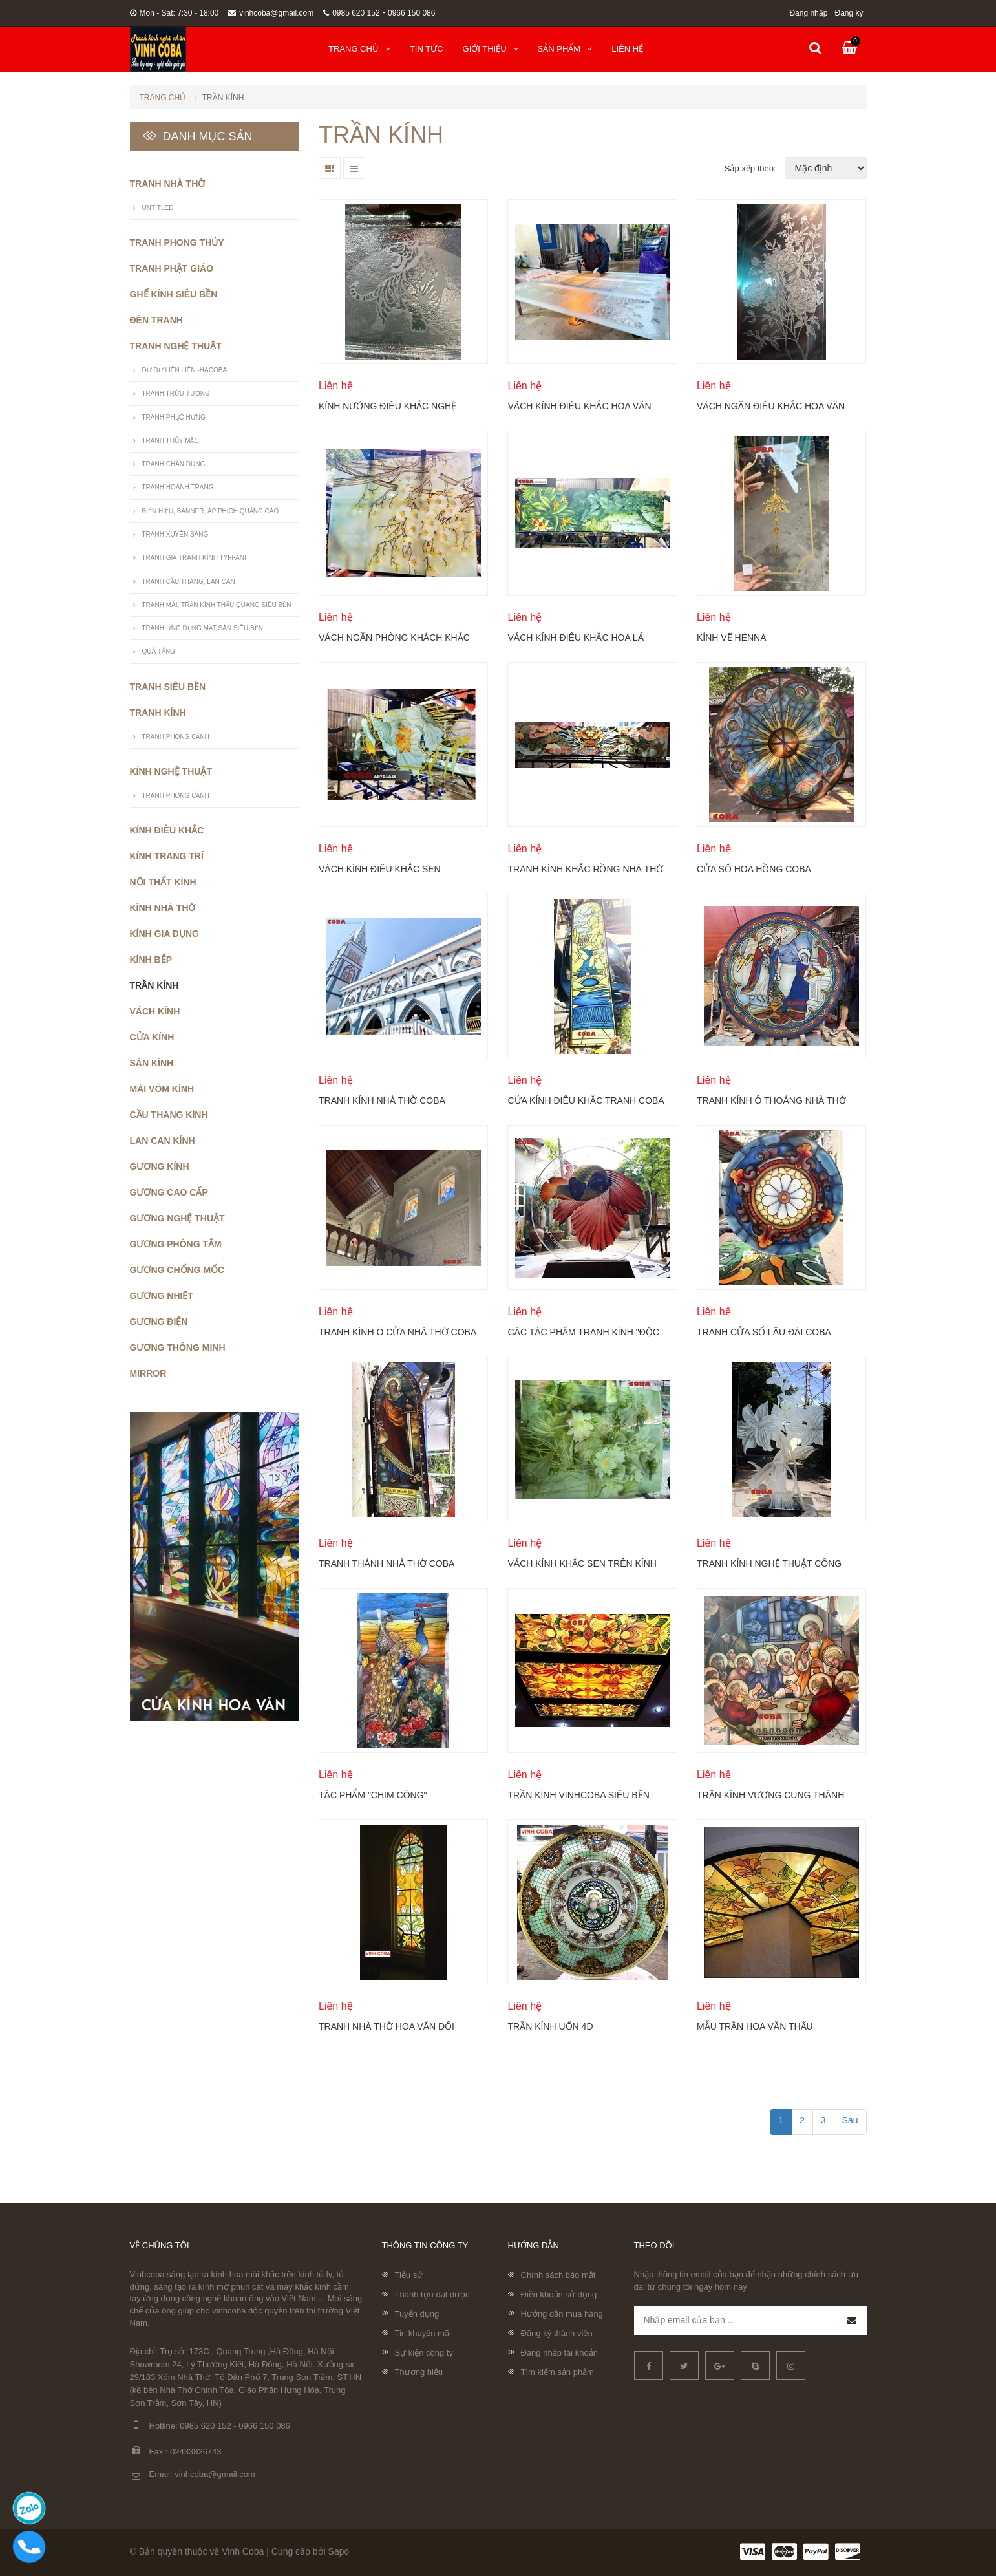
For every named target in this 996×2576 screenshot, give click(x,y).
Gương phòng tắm (176, 1244)
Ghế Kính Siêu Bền (174, 294)
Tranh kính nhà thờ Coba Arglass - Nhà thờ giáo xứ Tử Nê (392, 1100)
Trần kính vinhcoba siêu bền (578, 1795)
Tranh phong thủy (177, 242)
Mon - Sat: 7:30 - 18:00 (174, 12)
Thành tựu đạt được (432, 2294)
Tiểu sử (409, 2275)
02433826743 (196, 2451)
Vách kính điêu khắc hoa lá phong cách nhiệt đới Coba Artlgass (575, 637)
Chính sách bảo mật (558, 2275)
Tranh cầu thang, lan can (188, 581)
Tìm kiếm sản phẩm (557, 2372)
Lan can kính (162, 1140)
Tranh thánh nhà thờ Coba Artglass (386, 1563)
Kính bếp (151, 959)
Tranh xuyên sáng (175, 534)
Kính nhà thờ (163, 908)
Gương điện (159, 1321)
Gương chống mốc (177, 1270)
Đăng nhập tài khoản (560, 2352)
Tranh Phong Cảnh (175, 736)
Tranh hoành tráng (178, 487)
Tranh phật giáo (172, 268)
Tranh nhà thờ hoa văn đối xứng (386, 2026)
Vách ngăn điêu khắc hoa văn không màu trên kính (771, 406)
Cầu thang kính (169, 1115)
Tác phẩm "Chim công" (373, 1795)
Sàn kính (152, 1063)
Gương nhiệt (161, 1296)
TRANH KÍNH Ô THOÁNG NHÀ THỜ (771, 1100)
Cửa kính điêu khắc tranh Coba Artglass (585, 1100)
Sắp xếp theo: (750, 168)
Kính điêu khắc (167, 830)
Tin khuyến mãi (423, 2333)
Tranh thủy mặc (170, 440)
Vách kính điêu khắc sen (380, 869)
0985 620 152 (351, 12)
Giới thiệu (490, 49)
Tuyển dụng (417, 2314)
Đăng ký (848, 13)
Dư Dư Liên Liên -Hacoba (185, 370)
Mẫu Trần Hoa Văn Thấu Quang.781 (755, 2026)
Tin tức (426, 49)
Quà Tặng (158, 651)
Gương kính (159, 1166)
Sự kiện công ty (424, 2352)
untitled (158, 207)
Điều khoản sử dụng (559, 2294)
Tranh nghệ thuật (176, 346)
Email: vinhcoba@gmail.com (192, 2474)
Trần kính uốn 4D (550, 2026)
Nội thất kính (163, 882)
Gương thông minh (178, 1347)
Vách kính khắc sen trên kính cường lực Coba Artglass (581, 1563)
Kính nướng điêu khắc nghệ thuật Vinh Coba (387, 406)
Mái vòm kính (162, 1089)
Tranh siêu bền (168, 687)
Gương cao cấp (169, 1192)
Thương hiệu (419, 2372)
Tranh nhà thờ (168, 183)
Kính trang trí (167, 856)
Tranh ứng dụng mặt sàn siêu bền (202, 628)
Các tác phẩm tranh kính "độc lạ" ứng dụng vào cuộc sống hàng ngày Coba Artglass (583, 1332)
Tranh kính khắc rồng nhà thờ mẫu (585, 869)
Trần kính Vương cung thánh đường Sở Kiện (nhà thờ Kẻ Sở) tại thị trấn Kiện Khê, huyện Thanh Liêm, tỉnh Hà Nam (772, 1795)
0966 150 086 (411, 12)
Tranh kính (158, 712)
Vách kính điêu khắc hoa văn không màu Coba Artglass (579, 406)
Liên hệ (627, 49)
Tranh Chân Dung (174, 463)
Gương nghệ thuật (177, 1218)
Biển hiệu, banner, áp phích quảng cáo (210, 511)
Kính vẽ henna (732, 637)
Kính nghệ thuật (171, 771)
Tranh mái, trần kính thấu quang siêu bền (216, 604)
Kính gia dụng (164, 933)
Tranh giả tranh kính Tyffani (194, 557)
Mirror (148, 1373)
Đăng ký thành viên (557, 2333)
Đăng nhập (808, 13)
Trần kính (154, 985)
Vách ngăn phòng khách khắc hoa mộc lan (394, 637)
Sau (850, 2120)
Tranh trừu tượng (176, 393)
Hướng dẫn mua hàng (562, 2314)
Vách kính (155, 1011)
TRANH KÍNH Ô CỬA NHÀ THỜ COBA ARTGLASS (397, 1332)
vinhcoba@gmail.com (270, 12)
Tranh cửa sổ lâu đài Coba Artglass (764, 1332)
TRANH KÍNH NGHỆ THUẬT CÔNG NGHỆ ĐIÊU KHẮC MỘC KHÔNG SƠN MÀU (776, 1563)
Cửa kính (152, 1037)
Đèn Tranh (156, 320)
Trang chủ (359, 49)
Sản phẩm (565, 49)
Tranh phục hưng (174, 417)
